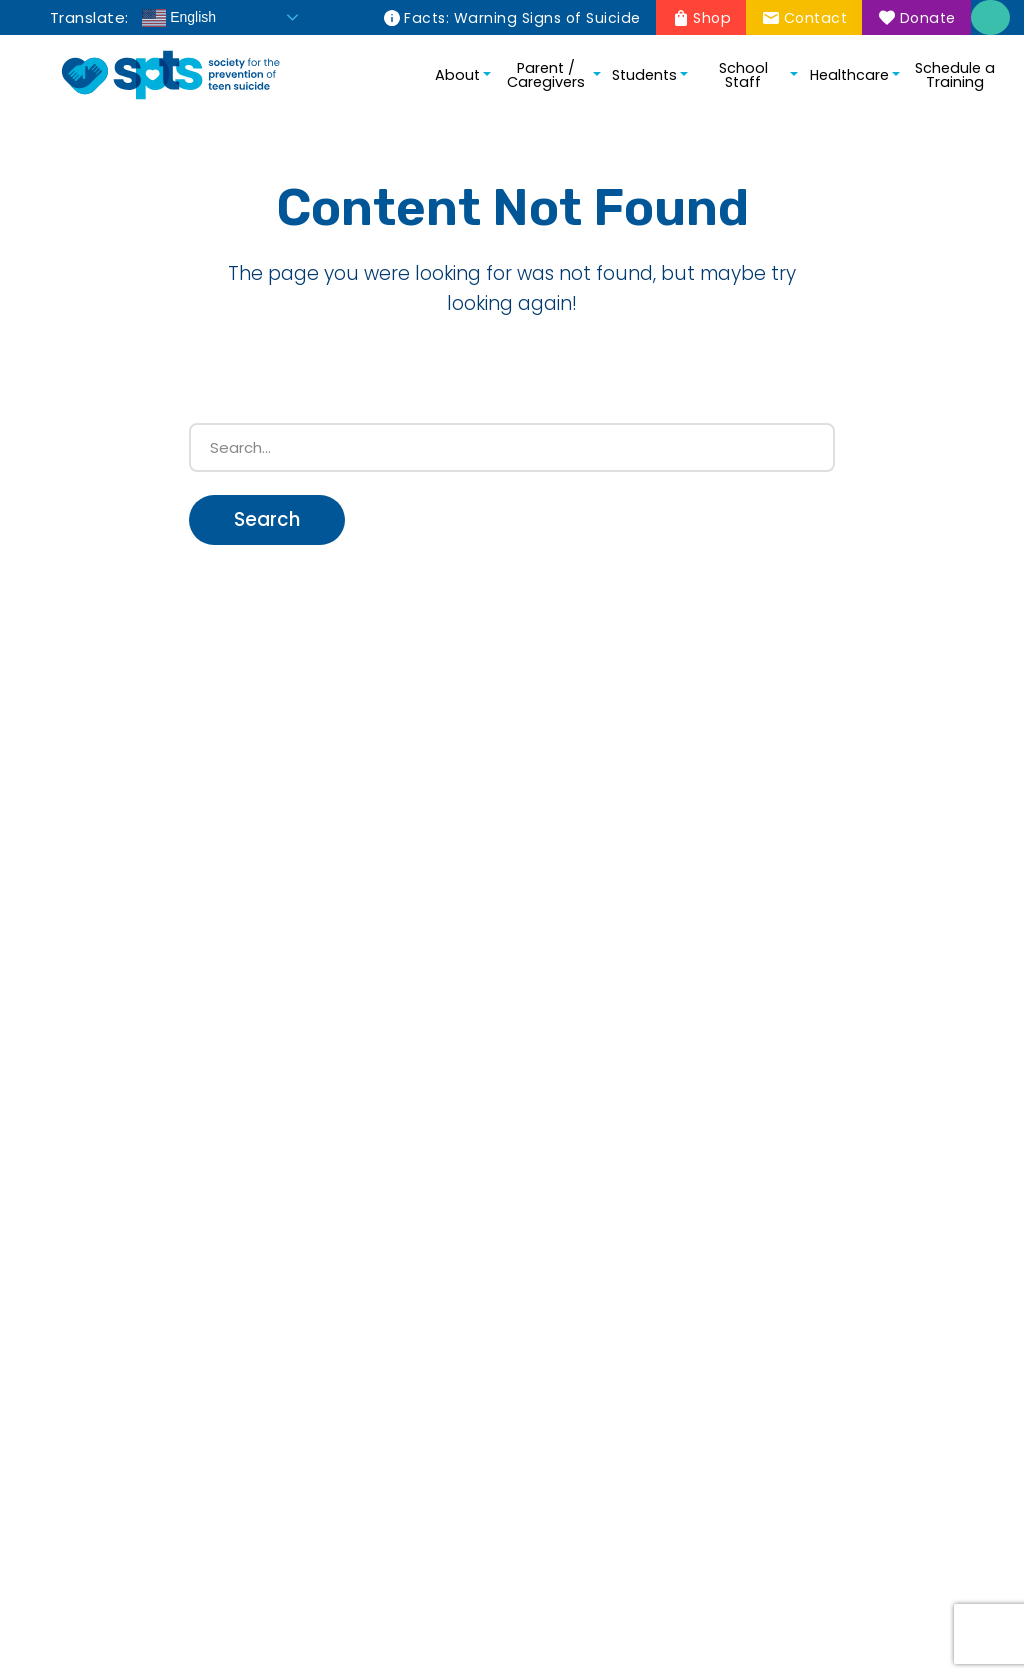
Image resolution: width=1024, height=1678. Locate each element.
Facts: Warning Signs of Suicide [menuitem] (522, 18)
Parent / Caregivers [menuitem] (546, 75)
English (179, 18)
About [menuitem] (457, 75)
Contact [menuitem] (816, 18)
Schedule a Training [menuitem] (955, 75)
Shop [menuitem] (712, 18)
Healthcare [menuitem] (849, 75)
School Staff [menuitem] (743, 75)
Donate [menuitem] (928, 18)
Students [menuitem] (644, 75)
